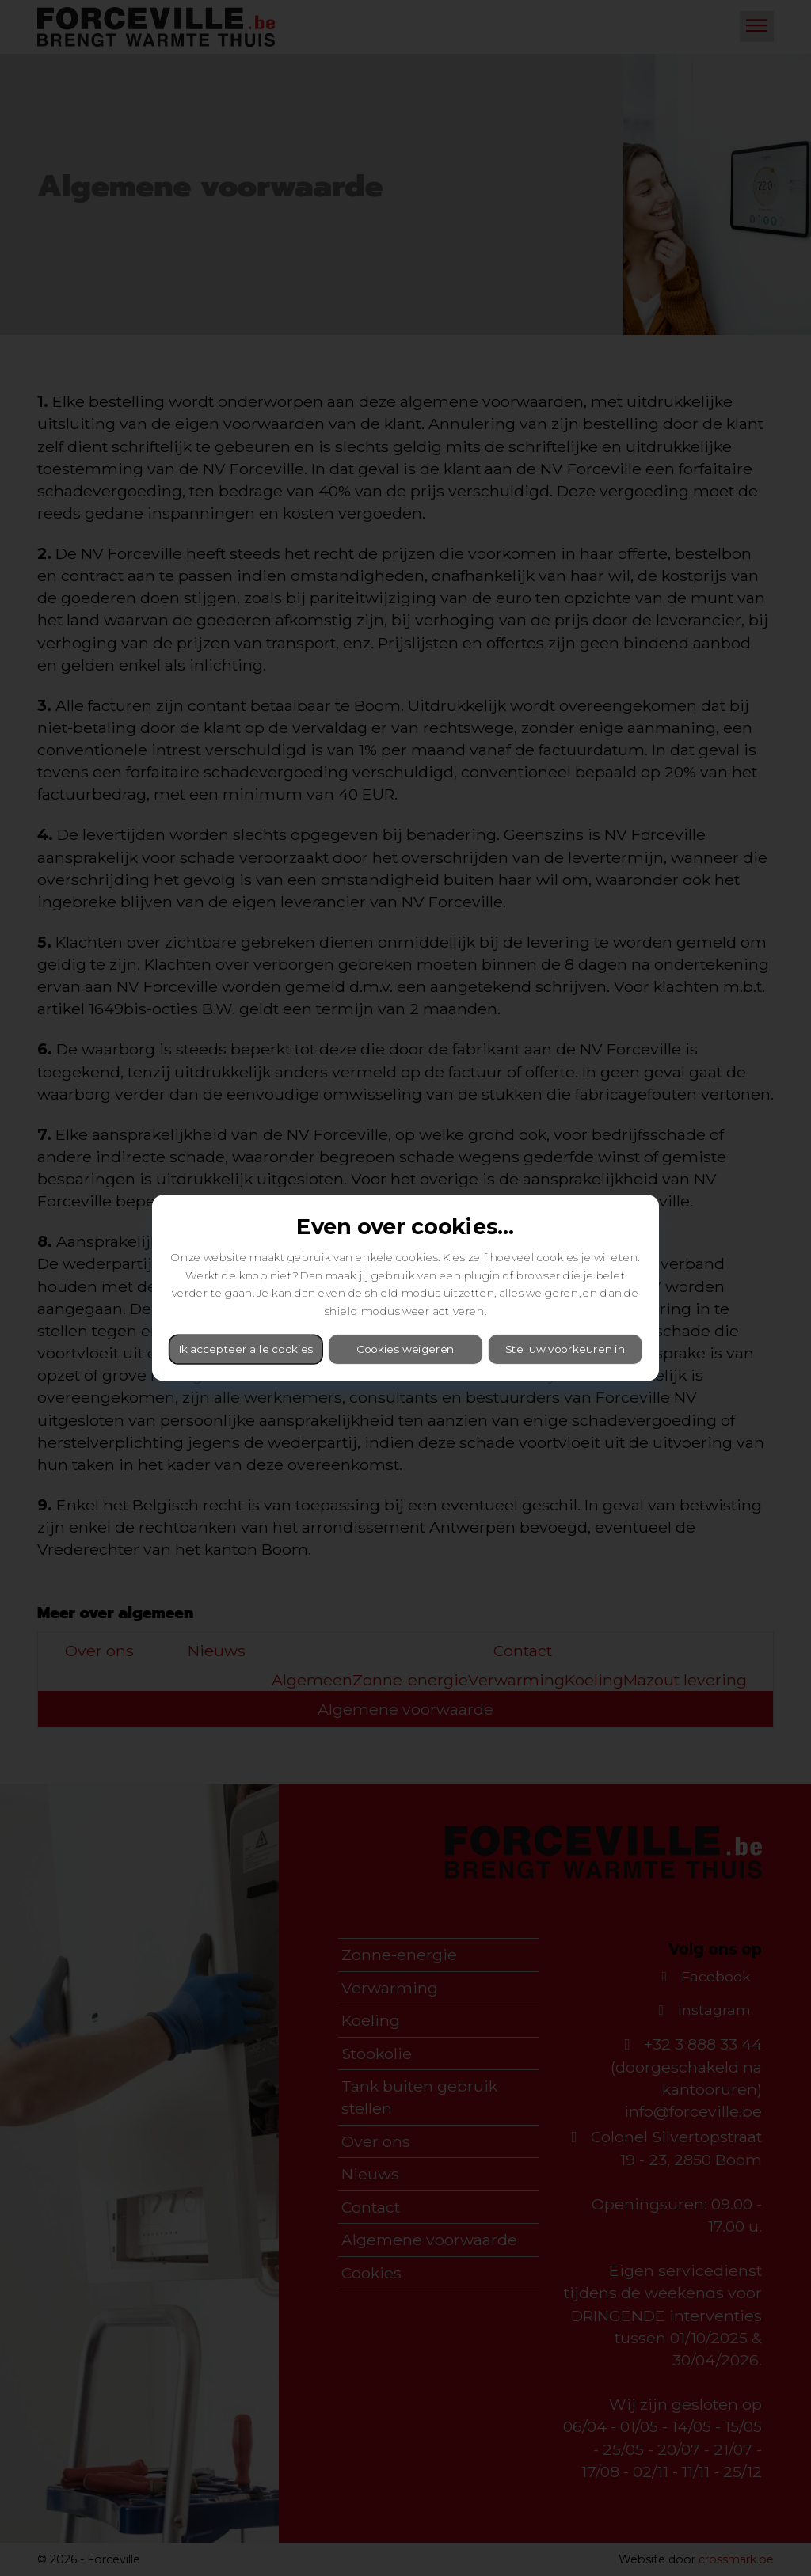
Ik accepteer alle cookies (245, 1349)
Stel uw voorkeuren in (565, 1349)
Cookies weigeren (405, 1349)
